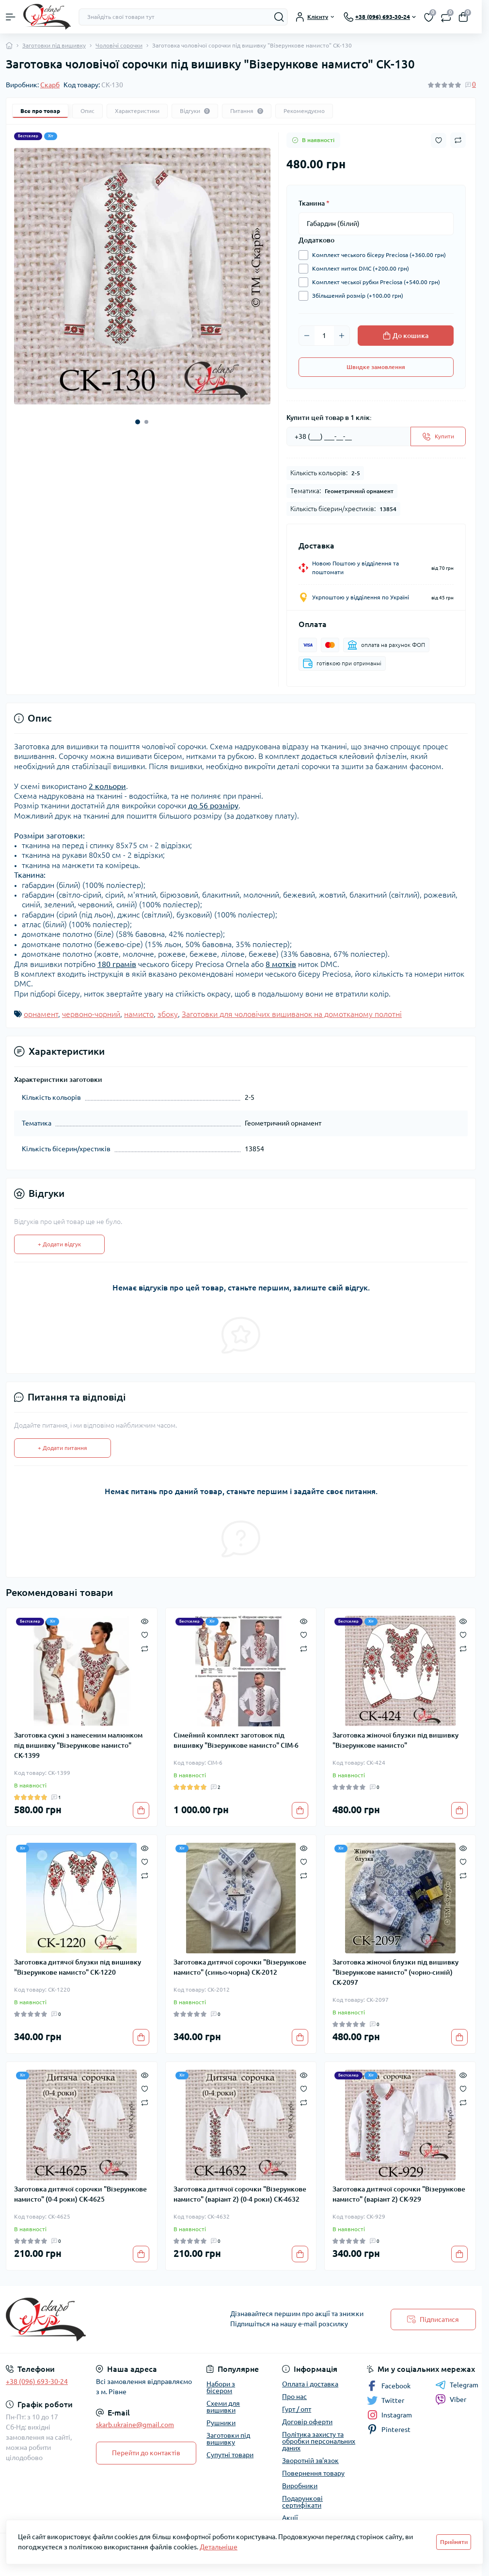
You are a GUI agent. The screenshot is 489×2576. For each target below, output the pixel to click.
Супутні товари (229, 2455)
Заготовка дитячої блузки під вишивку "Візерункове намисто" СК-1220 (77, 1967)
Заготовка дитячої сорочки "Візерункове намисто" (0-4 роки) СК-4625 (80, 2194)
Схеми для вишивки (223, 2406)
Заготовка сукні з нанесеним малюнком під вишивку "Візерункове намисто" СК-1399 (78, 1745)
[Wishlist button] (438, 140)
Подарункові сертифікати (302, 2502)
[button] (137, 421)
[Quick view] (144, 1621)
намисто (139, 1014)
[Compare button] (458, 140)
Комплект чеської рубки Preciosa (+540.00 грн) (373, 282)
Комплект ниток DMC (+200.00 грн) (358, 269)
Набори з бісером (220, 2387)
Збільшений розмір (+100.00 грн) (355, 296)
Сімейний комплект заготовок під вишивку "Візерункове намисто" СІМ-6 (236, 1740)
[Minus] (307, 335)
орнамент (41, 1014)
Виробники (299, 2486)
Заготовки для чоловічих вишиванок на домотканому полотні (292, 1014)
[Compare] (144, 1648)
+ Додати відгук (59, 1244)
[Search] (279, 17)
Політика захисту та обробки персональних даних (318, 2441)
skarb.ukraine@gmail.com (135, 2425)
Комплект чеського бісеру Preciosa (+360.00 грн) (376, 255)
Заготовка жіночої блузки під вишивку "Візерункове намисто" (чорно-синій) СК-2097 (395, 1972)
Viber (450, 2399)
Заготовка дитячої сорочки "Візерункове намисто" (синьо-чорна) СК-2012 (240, 1967)
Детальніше (218, 2547)
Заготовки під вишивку (54, 45)
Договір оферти (307, 2422)
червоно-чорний (91, 1014)
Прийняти (454, 2542)
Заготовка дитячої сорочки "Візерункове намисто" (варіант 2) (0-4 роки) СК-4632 (240, 2194)
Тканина (314, 203)
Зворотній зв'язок (310, 2460)
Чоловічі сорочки (118, 45)
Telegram (456, 2385)
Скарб (50, 85)
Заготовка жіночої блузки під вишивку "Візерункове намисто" (395, 1740)
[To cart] (141, 1810)
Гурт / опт (296, 2409)
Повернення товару (313, 2473)
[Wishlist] (144, 1634)
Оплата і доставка (310, 2384)
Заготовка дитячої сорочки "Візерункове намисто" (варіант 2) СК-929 (398, 2194)
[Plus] (341, 335)
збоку (168, 1014)
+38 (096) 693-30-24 (37, 2381)
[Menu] (11, 17)
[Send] (438, 436)
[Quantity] (324, 335)
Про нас (294, 2396)
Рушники (221, 2423)
